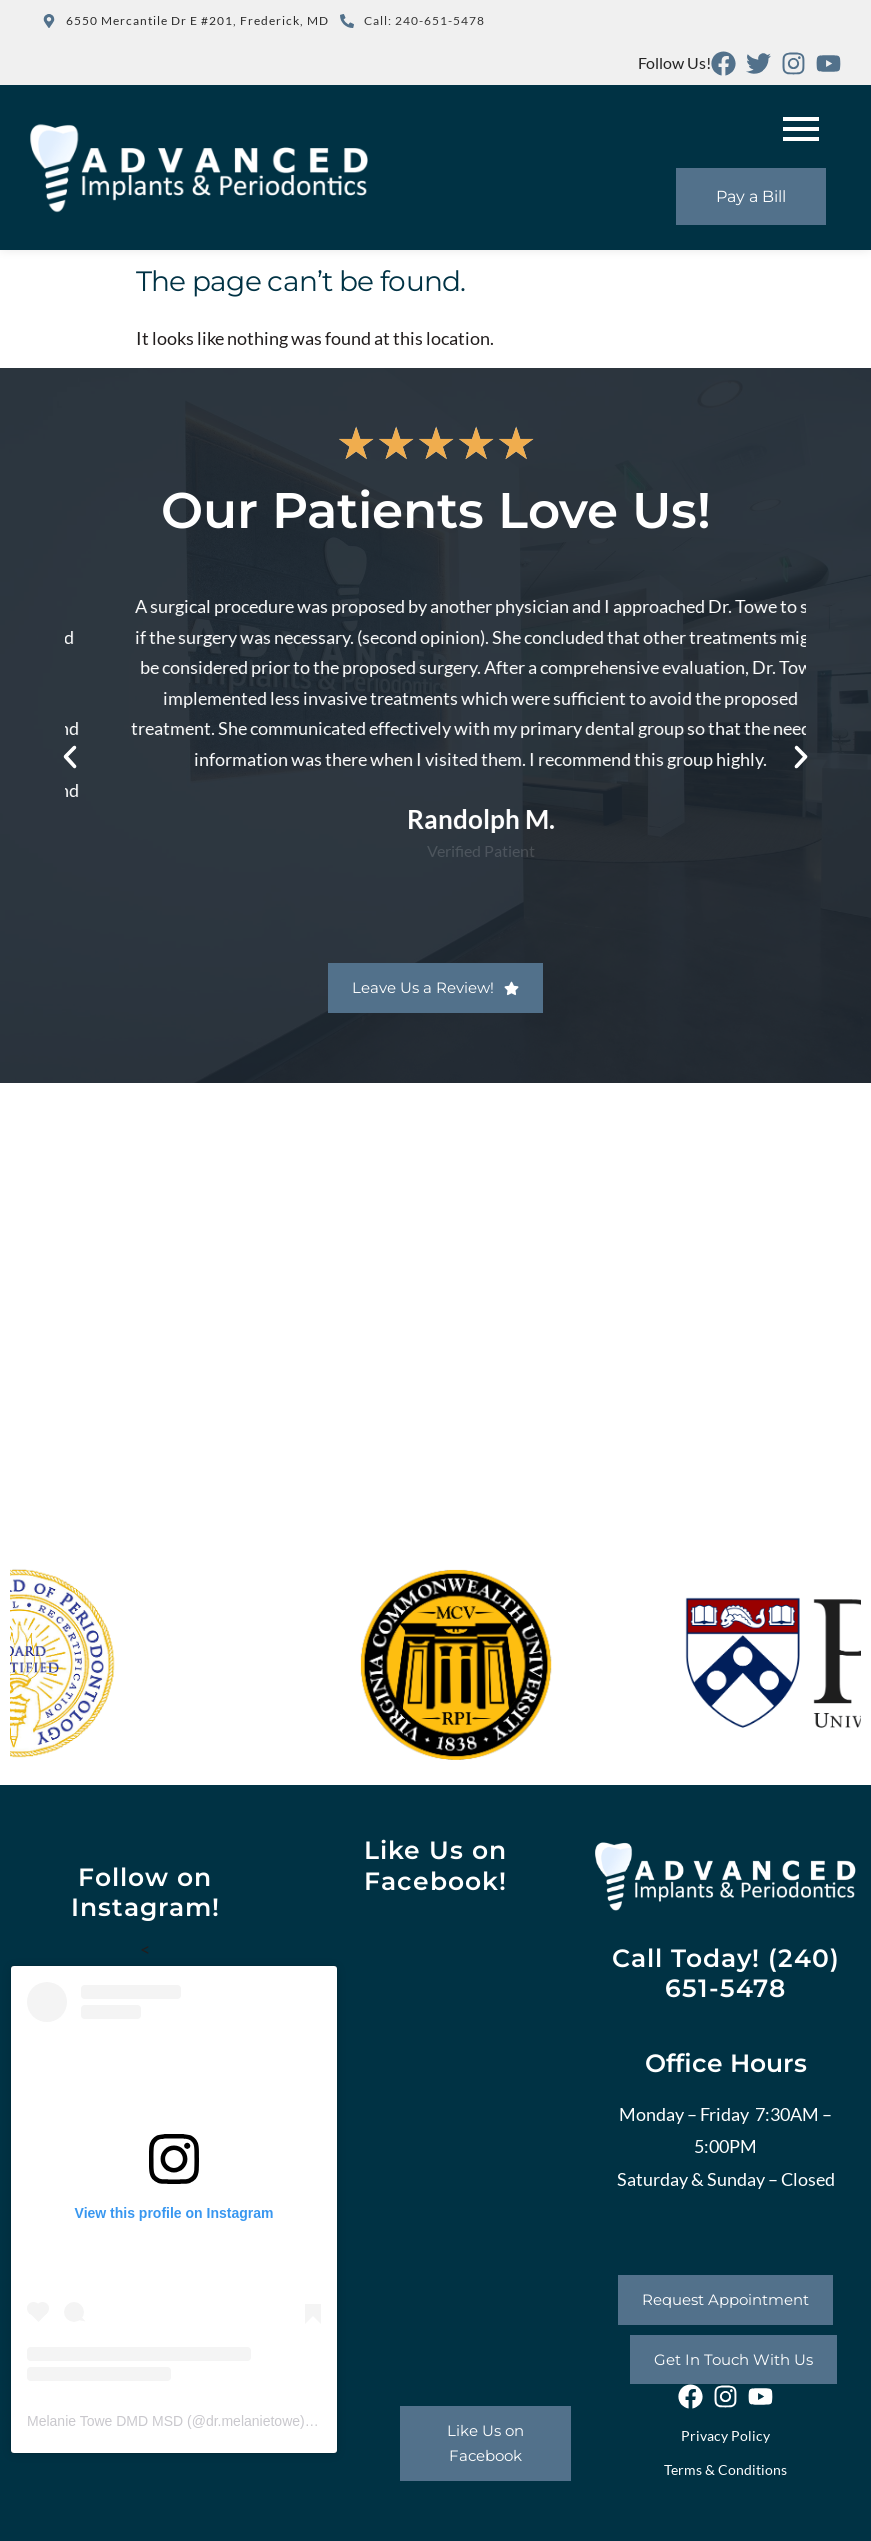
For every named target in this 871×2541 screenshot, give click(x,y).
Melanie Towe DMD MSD (105, 2421)
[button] (70, 757)
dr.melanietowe (253, 2421)
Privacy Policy (725, 2435)
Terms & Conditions (725, 2469)
